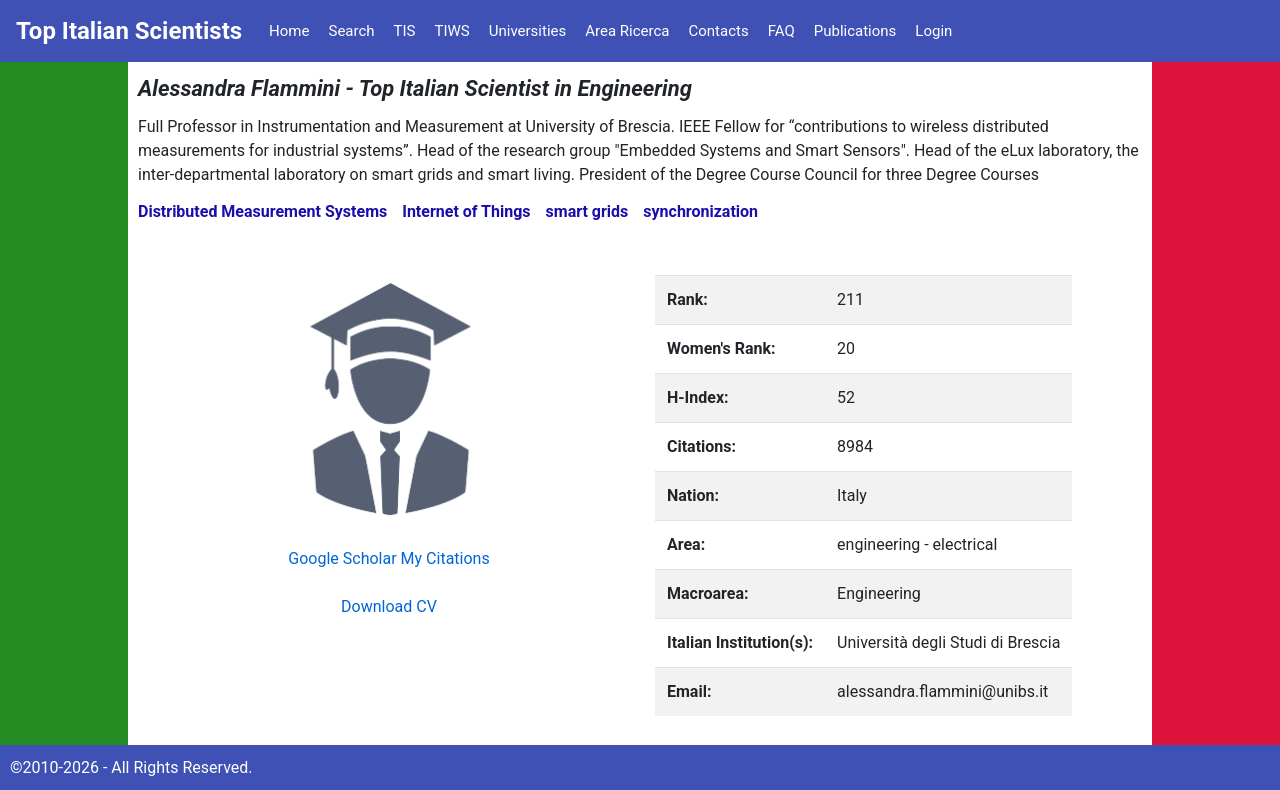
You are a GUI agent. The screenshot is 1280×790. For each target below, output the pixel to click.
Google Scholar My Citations (388, 558)
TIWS (452, 31)
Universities (528, 31)
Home (289, 31)
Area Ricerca (627, 31)
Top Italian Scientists (129, 31)
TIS (405, 31)
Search (351, 31)
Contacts (718, 31)
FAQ (781, 31)
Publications (855, 31)
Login (933, 31)
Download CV (389, 606)
